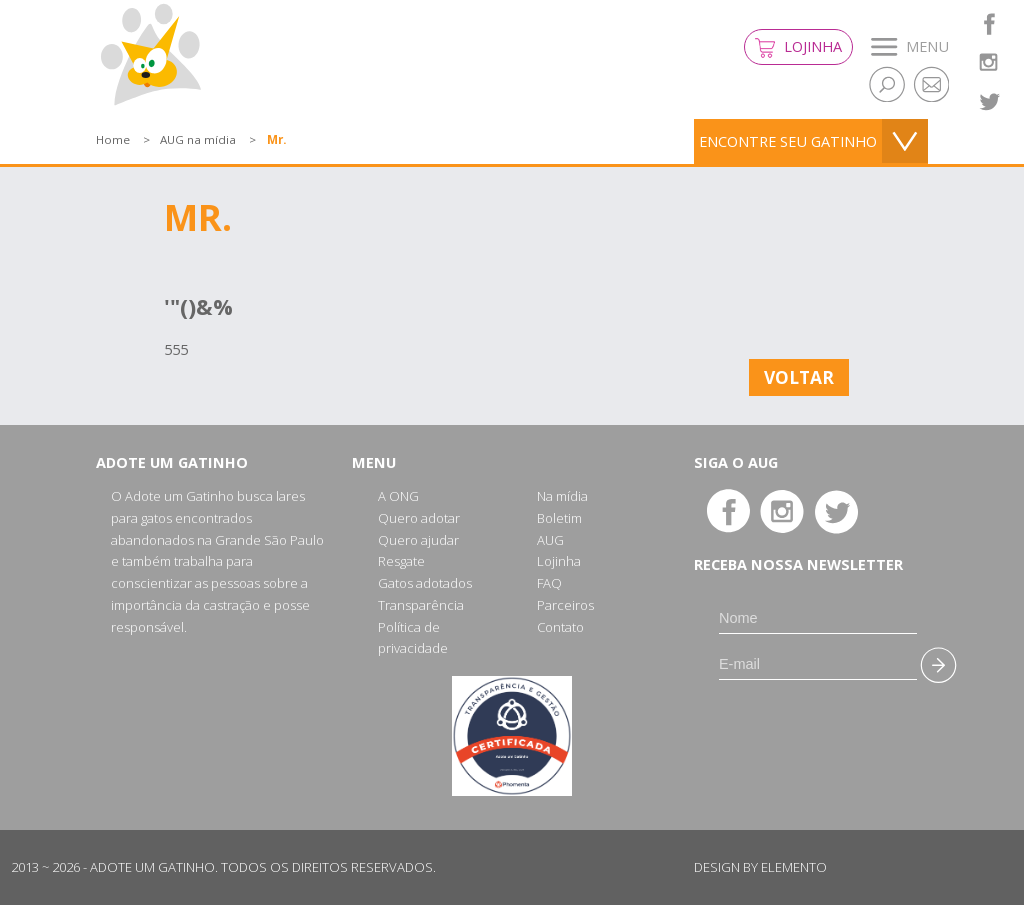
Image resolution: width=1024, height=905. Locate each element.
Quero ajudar (418, 540)
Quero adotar (419, 518)
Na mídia (562, 496)
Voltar (799, 377)
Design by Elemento (760, 867)
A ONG (398, 496)
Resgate (401, 561)
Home (113, 139)
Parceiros (565, 605)
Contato (560, 627)
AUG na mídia (198, 139)
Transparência (421, 605)
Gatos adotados (425, 583)
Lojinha (798, 47)
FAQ (549, 583)
